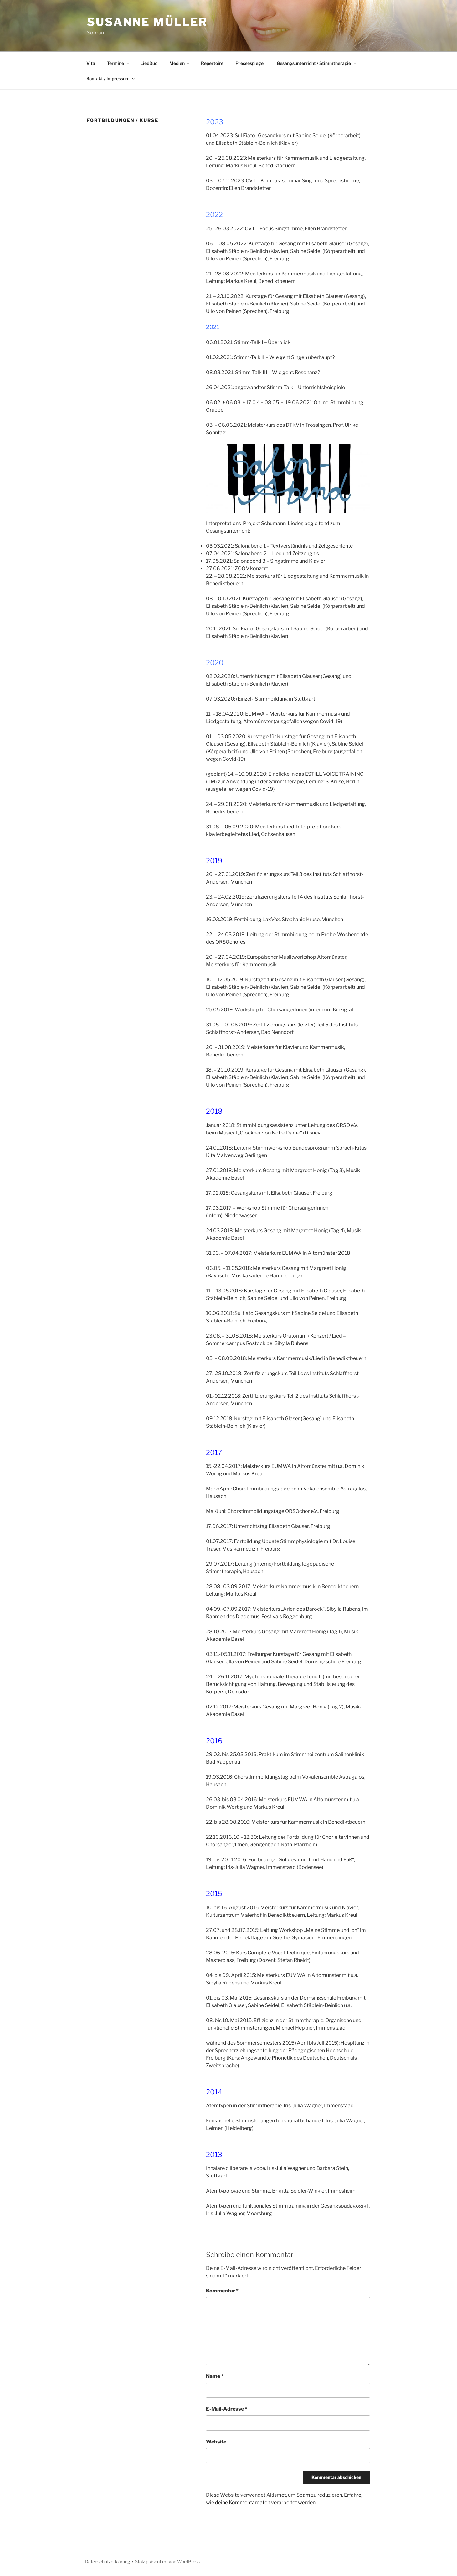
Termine (118, 63)
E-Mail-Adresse (226, 2409)
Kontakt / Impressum (111, 78)
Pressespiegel (250, 63)
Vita (90, 63)
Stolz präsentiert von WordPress (167, 2561)
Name (214, 2376)
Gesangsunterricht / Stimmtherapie (317, 63)
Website (216, 2442)
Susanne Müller (147, 22)
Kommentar (222, 2291)
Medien (180, 63)
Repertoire (212, 63)
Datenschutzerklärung (107, 2561)
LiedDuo (148, 63)
